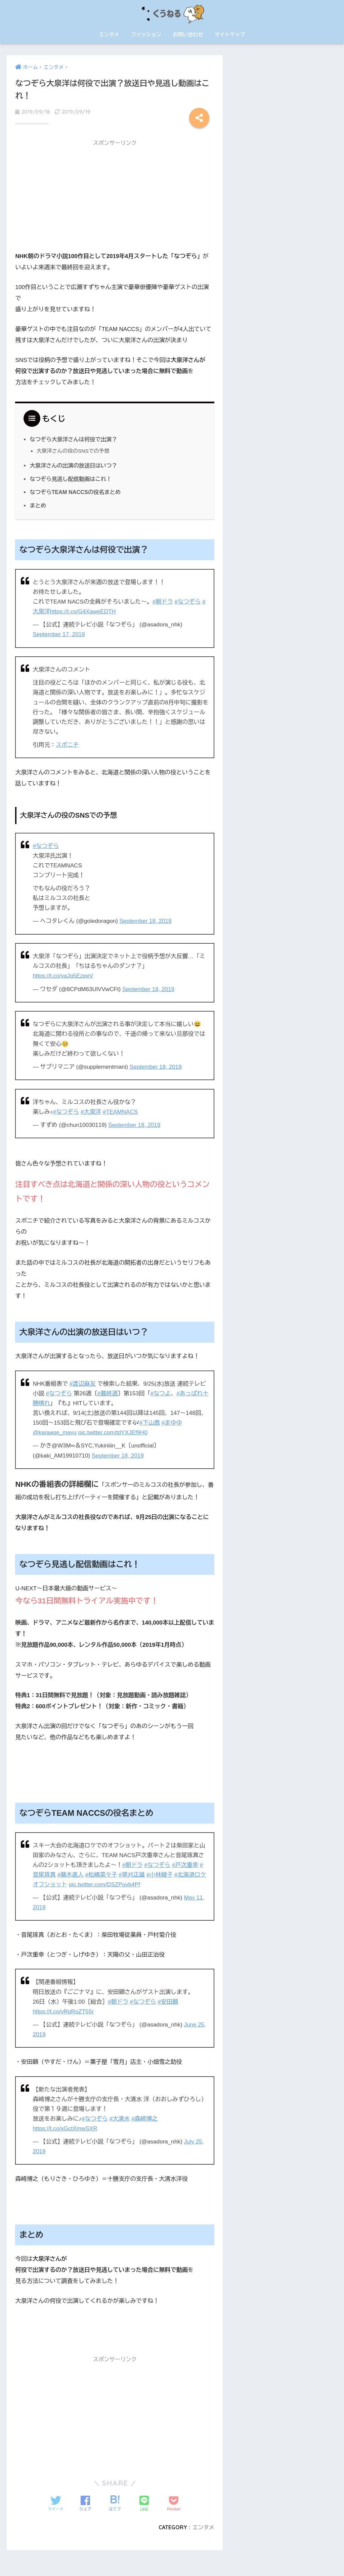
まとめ (38, 505)
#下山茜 (149, 1423)
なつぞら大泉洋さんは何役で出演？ (73, 439)
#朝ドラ (163, 602)
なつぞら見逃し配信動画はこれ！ (71, 479)
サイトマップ (230, 34)
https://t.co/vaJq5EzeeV (63, 976)
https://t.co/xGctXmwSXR (65, 2128)
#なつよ (160, 1393)
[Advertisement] (114, 198)
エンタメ (109, 34)
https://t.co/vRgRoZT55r (63, 2011)
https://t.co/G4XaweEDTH (83, 611)
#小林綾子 (159, 1875)
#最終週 (107, 1393)
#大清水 (120, 2119)
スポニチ (67, 745)
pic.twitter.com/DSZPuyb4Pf (104, 1884)
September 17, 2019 (59, 634)
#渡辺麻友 (83, 1384)
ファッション (146, 34)
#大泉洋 (91, 1112)
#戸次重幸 (185, 1865)
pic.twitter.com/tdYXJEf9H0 (112, 1432)
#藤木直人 (70, 1875)
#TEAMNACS (120, 1112)
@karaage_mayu (55, 1432)
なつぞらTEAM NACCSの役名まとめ (75, 492)
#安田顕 (168, 2002)
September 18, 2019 (145, 921)
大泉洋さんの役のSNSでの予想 (72, 451)
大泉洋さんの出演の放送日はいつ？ (73, 465)
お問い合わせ (188, 34)
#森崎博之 (144, 2119)
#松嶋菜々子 (101, 1875)
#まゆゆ (172, 1423)
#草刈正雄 (132, 1875)
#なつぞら (188, 602)
